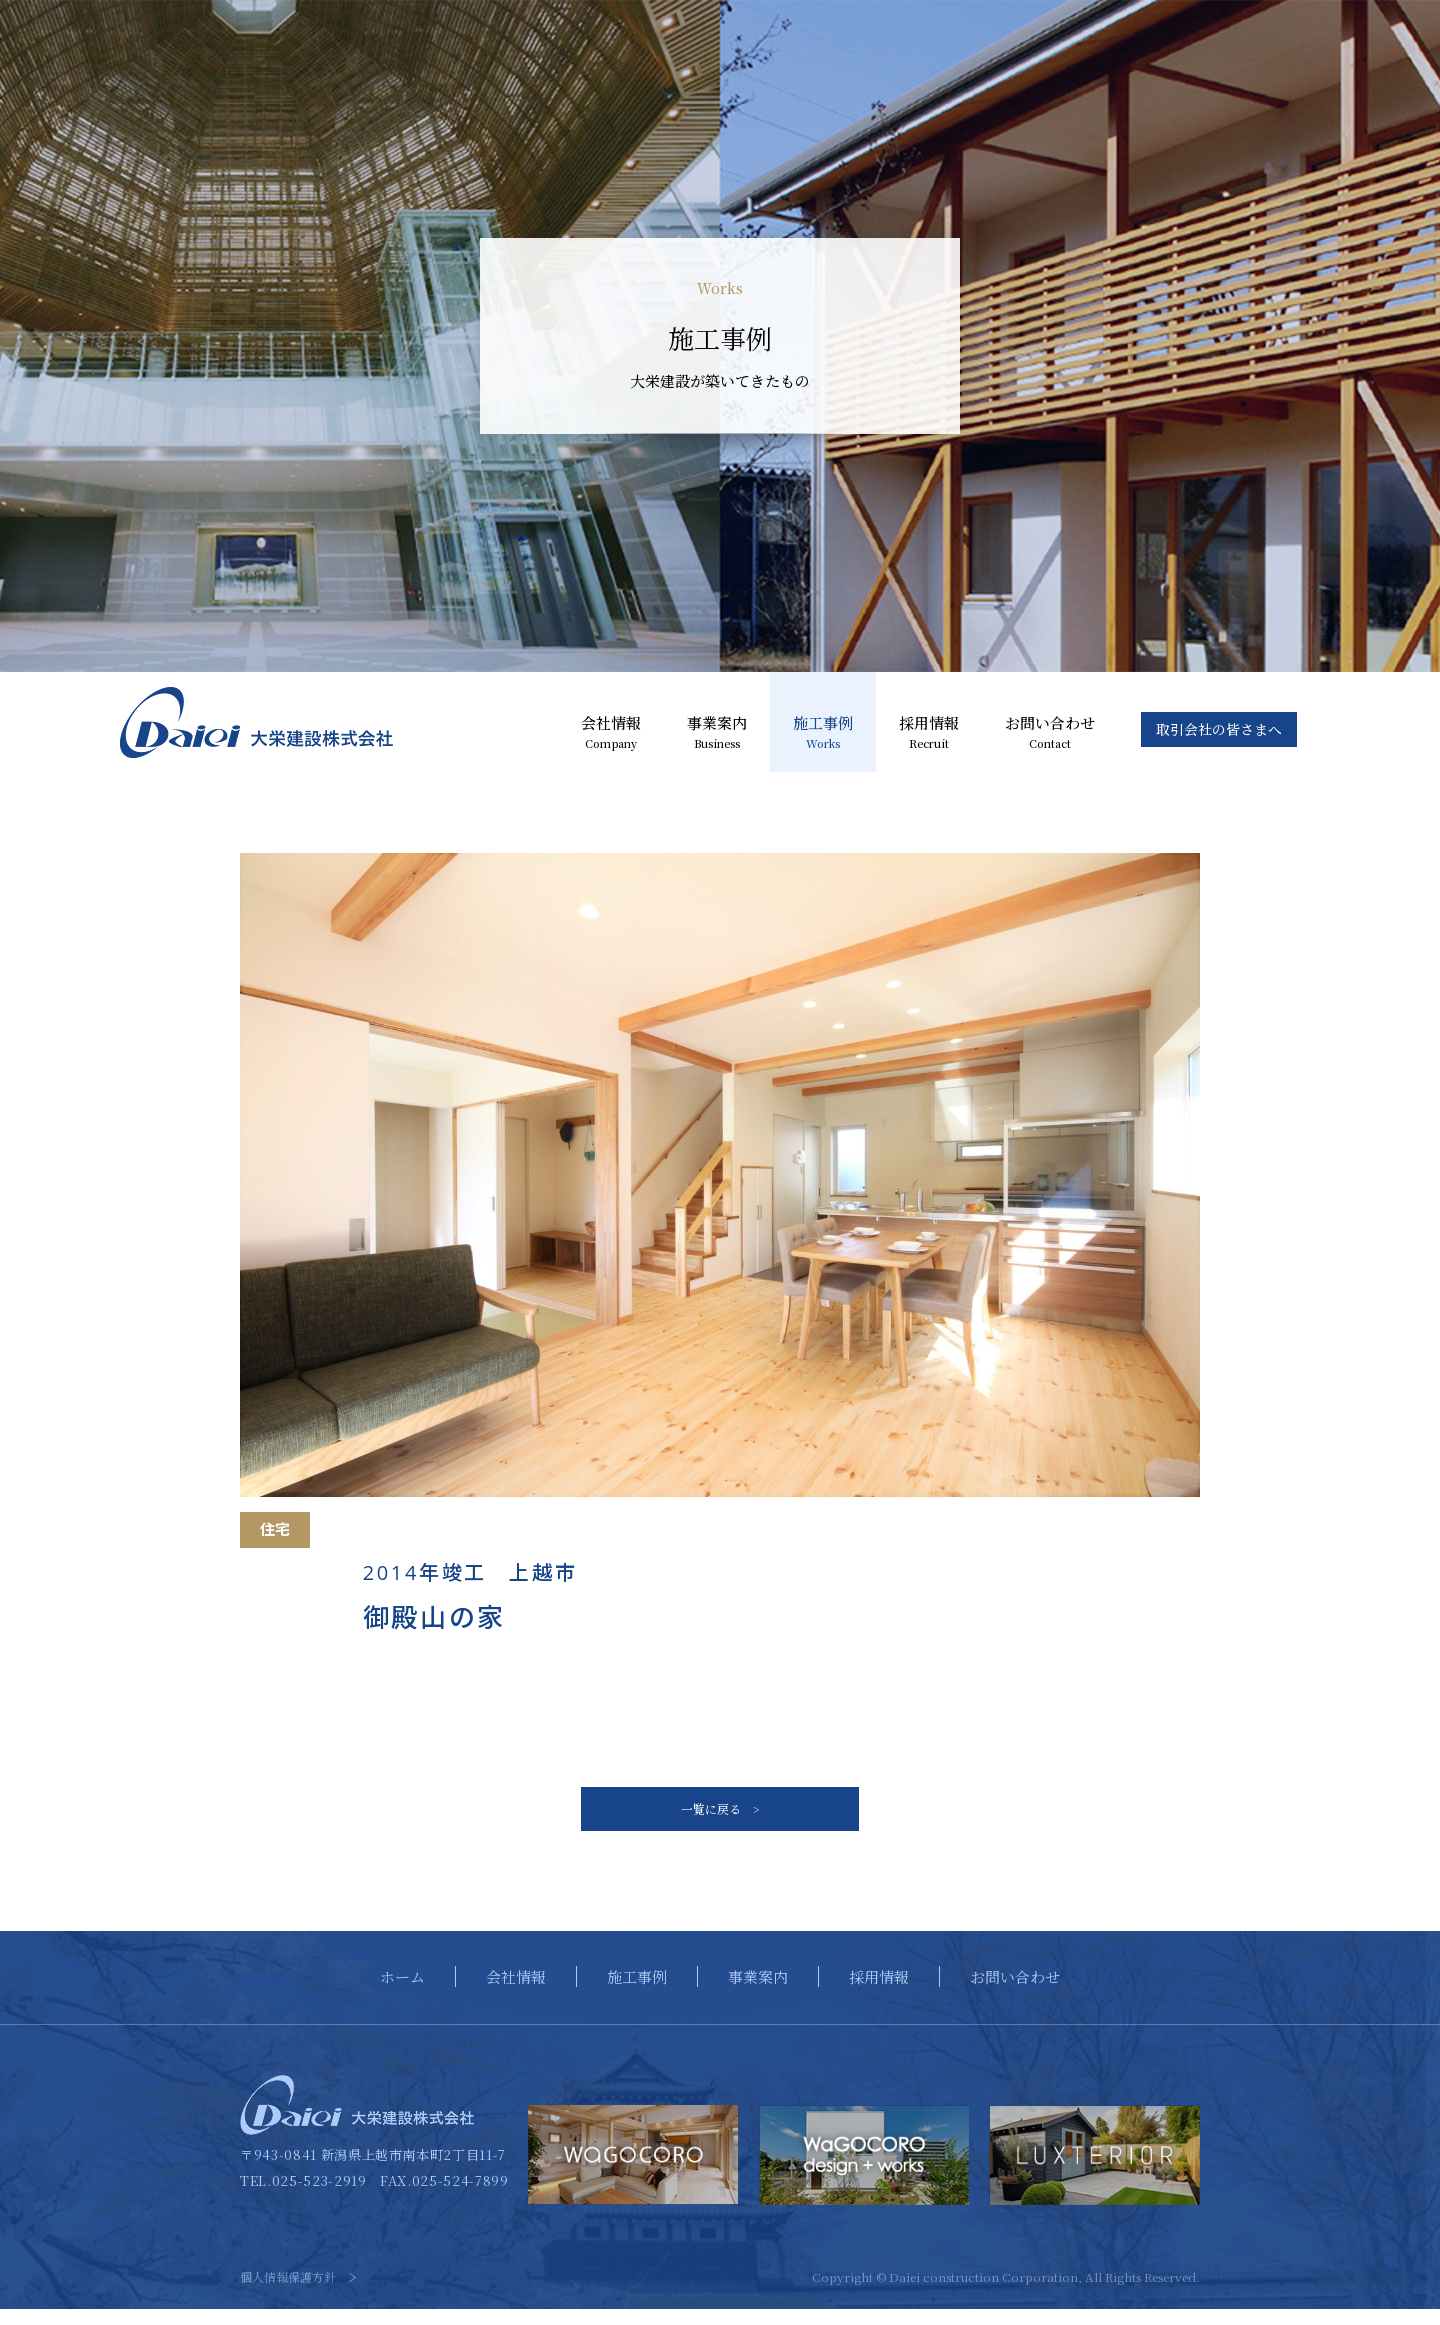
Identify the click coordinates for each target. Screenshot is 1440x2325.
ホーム (402, 1992)
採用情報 (929, 733)
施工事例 (823, 733)
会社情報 (611, 733)
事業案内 (717, 733)
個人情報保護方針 (288, 2292)
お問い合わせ (1050, 733)
